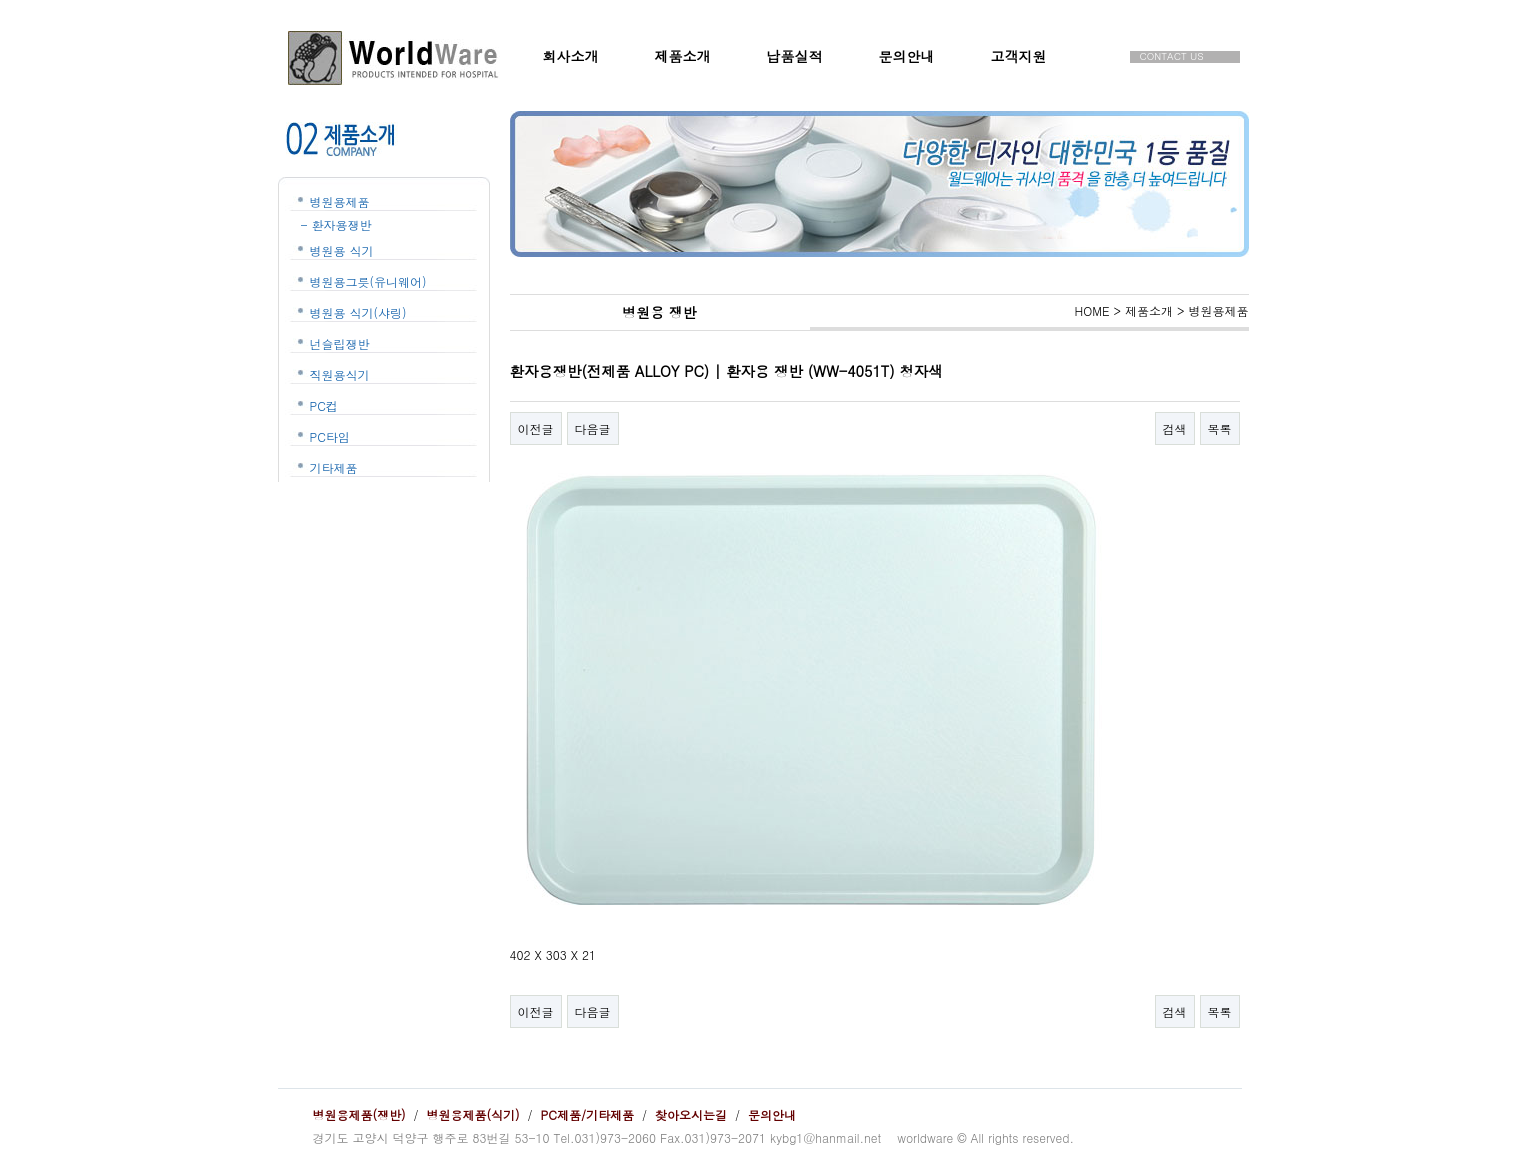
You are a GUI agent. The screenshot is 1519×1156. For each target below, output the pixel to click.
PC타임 (330, 436)
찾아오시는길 (691, 1114)
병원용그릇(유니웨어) (368, 281)
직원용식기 (340, 374)
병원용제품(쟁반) (359, 1114)
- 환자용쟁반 (336, 224)
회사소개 (571, 56)
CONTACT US (1172, 57)
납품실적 (795, 56)
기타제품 (334, 467)
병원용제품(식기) (473, 1114)
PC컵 (324, 405)
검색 (1175, 428)
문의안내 (907, 56)
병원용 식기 (342, 250)
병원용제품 (340, 201)
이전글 (536, 428)
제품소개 (683, 56)
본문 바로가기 (0, 0)
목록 (1220, 428)
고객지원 (1019, 56)
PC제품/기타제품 (587, 1114)
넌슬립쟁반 (340, 343)
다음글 (593, 428)
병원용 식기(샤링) (358, 312)
